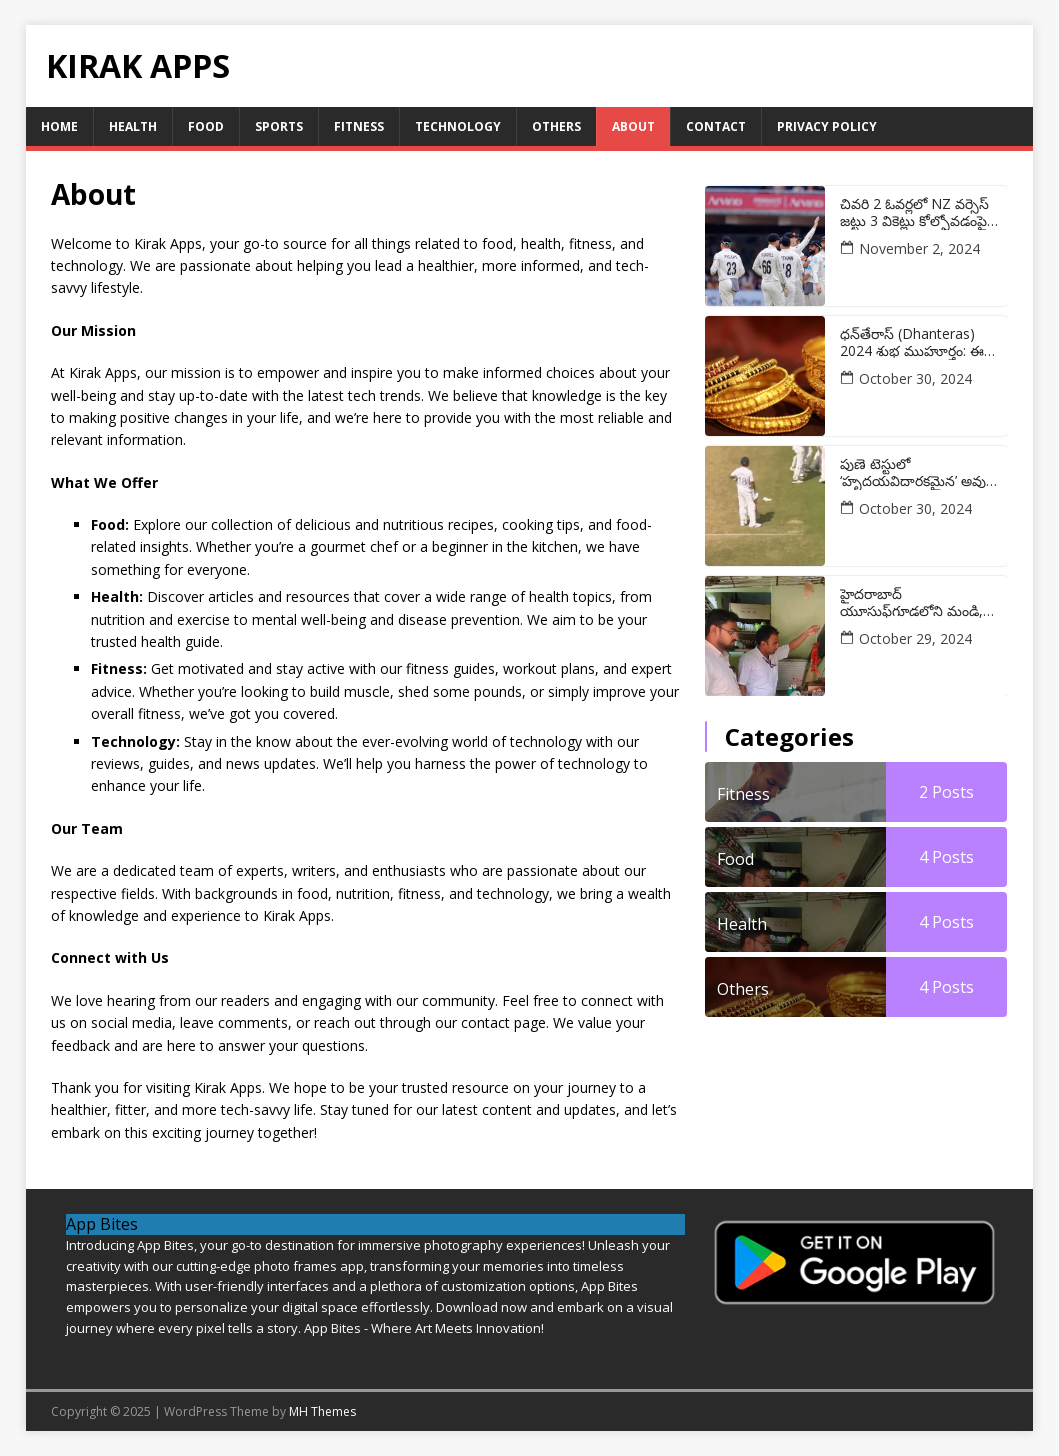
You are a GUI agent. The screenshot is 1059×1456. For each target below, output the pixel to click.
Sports (279, 126)
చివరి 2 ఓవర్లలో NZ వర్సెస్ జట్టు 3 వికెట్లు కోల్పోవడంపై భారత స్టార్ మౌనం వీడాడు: (914, 213)
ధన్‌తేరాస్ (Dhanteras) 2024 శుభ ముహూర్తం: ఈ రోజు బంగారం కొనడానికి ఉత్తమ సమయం (912, 343)
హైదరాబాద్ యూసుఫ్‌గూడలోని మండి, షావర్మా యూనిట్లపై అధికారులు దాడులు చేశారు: (916, 603)
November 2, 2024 (919, 248)
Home (59, 126)
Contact (716, 126)
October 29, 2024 (915, 638)
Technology (458, 126)
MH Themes (322, 1411)
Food (206, 126)
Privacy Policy (827, 126)
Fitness (359, 126)
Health (133, 126)
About (633, 126)
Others (556, 126)
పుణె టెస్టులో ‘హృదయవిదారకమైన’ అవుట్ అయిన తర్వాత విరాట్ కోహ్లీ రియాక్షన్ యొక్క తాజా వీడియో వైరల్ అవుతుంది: (918, 473)
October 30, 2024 (915, 378)
